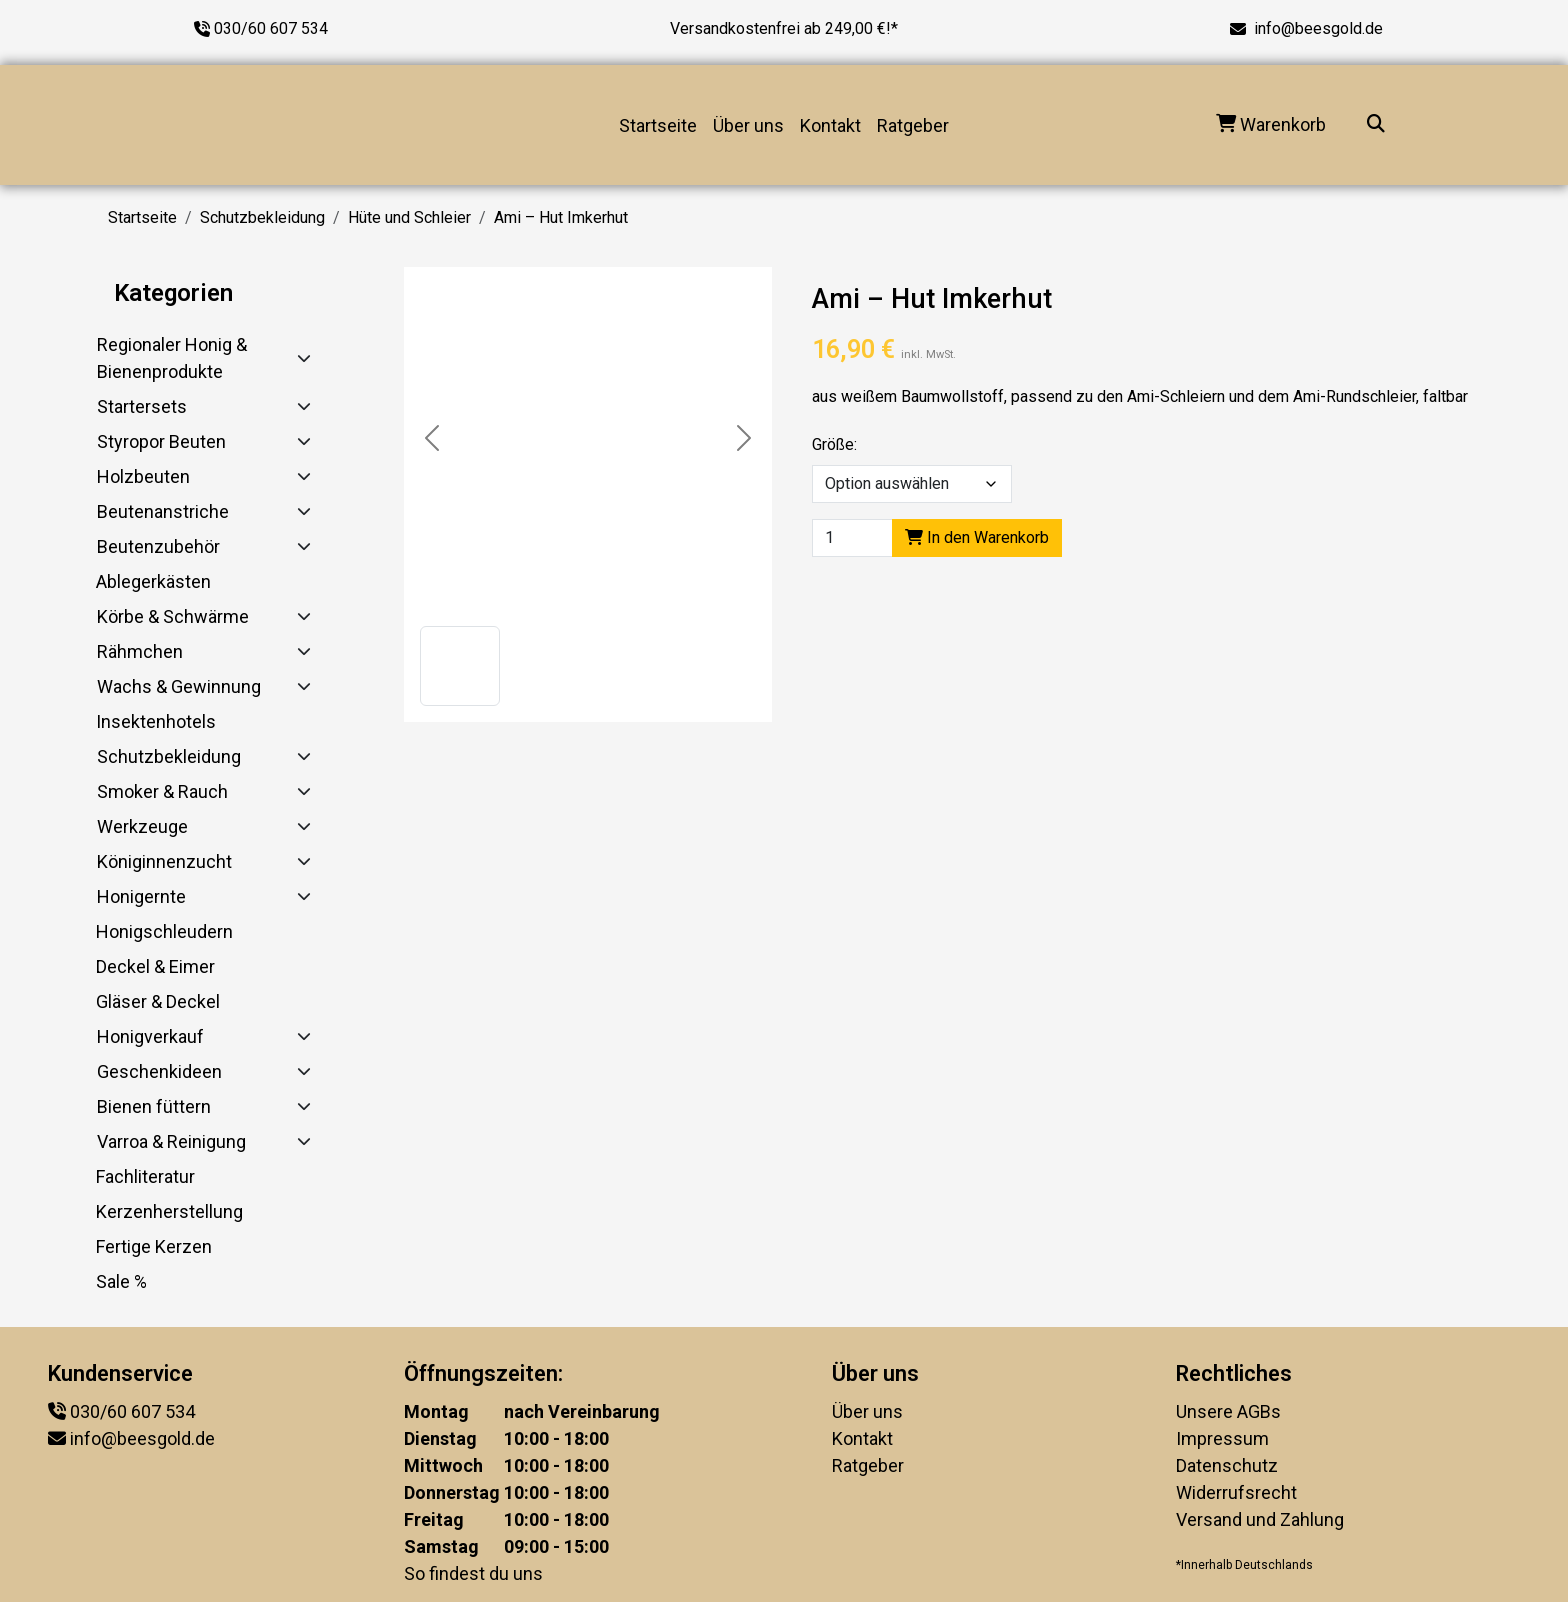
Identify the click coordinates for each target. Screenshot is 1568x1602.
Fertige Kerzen (154, 1246)
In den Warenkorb (977, 537)
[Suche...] (1376, 125)
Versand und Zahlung (1260, 1519)
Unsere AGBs (1228, 1411)
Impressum (1222, 1438)
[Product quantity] (852, 538)
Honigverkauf (150, 1036)
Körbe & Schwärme (173, 616)
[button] (460, 666)
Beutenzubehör (158, 546)
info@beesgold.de (1318, 28)
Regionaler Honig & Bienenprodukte (172, 358)
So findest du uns (473, 1573)
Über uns (748, 125)
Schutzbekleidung (262, 217)
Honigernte (141, 896)
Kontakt (830, 125)
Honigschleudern (164, 931)
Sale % (121, 1281)
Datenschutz (1227, 1465)
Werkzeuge (142, 826)
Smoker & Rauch (162, 791)
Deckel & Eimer (155, 966)
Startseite (658, 125)
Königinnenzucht (164, 861)
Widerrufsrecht (1236, 1492)
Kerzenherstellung (169, 1211)
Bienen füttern (154, 1106)
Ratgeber (913, 125)
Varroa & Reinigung (171, 1141)
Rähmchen (140, 651)
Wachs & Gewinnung (179, 686)
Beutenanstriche (163, 511)
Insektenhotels (156, 721)
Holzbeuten (143, 476)
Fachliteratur (145, 1176)
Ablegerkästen (153, 581)
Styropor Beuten (161, 441)
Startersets (142, 406)
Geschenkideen (159, 1071)
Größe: (834, 444)
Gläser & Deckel (158, 1001)
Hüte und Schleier (409, 217)
